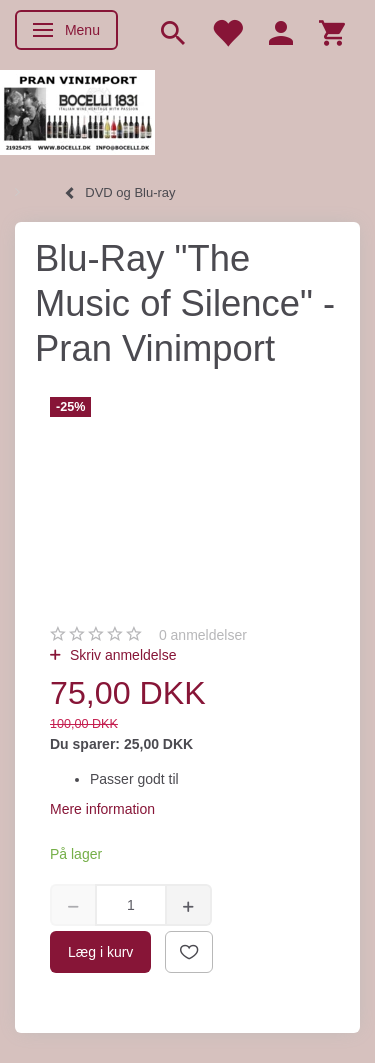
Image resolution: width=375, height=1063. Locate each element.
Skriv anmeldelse (121, 655)
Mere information (102, 809)
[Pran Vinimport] (77, 110)
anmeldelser (203, 635)
